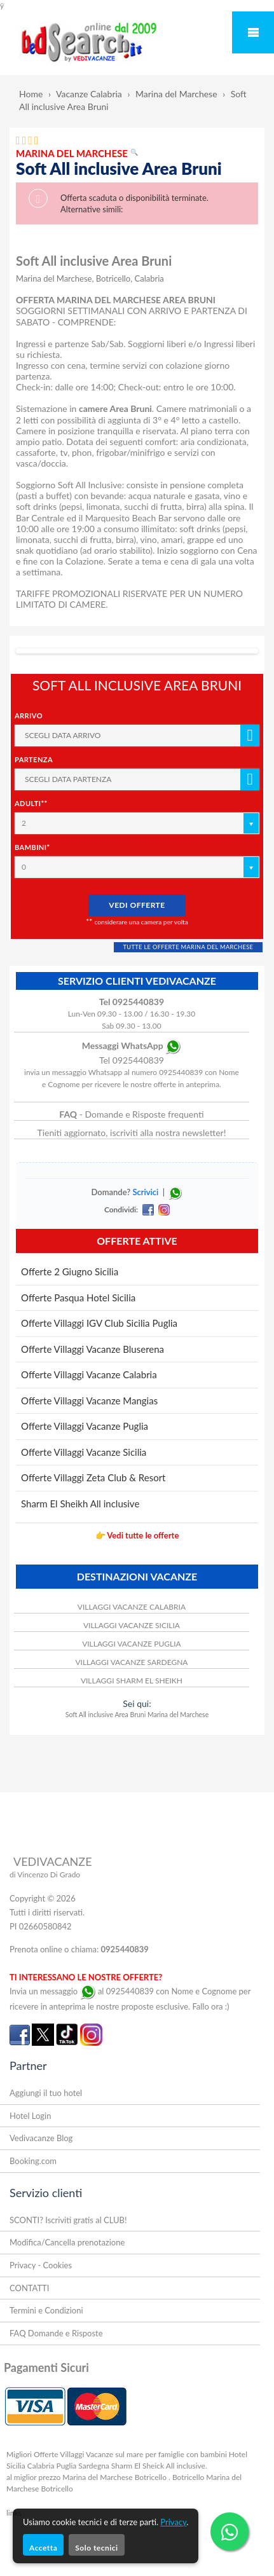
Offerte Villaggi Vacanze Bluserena (92, 1349)
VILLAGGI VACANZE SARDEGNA (131, 1662)
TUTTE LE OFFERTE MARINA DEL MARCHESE (188, 946)
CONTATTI (29, 2288)
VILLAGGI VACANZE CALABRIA (132, 1607)
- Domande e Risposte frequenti (131, 1114)
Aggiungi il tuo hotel (46, 2093)
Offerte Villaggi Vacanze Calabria (89, 1374)
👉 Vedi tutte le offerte (137, 1535)
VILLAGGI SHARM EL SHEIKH (131, 1680)
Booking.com (33, 2161)
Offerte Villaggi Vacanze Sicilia (83, 1452)
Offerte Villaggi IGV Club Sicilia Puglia (99, 1323)
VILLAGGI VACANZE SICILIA (131, 1625)
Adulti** (31, 803)
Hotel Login (30, 2116)
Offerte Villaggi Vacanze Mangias (89, 1400)
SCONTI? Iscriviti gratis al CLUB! (68, 2220)
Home (31, 93)
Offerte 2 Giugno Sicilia (69, 1271)
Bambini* (32, 847)
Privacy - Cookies (41, 2265)
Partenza (34, 759)
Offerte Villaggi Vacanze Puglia (84, 1426)
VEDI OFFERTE (137, 905)
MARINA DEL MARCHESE (77, 153)
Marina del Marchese (176, 93)
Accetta (43, 2547)
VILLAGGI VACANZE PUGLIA (131, 1643)
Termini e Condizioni (46, 2310)
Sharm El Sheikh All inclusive (80, 1503)
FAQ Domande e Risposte (56, 2333)
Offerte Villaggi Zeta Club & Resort (93, 1477)
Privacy (173, 2522)
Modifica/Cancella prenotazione (67, 2242)
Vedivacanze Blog (41, 2138)
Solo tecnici (96, 2547)
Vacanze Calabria (89, 93)
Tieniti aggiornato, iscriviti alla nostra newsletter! (131, 1132)
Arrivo (29, 715)
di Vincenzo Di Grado (45, 1874)
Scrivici (145, 1192)
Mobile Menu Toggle (253, 32)
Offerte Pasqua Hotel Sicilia (78, 1297)
